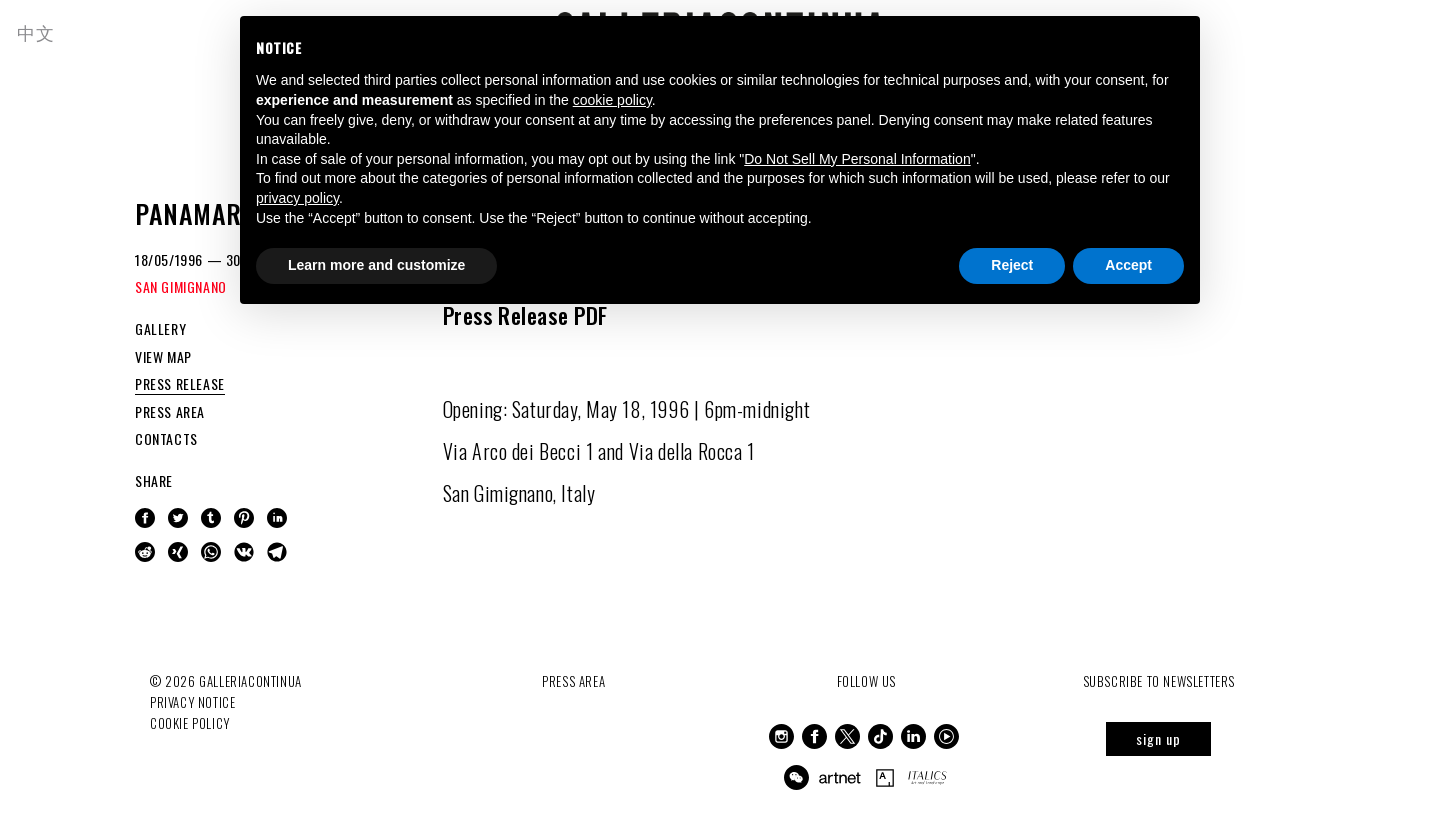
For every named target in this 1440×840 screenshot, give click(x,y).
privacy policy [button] (297, 198)
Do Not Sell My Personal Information (857, 159)
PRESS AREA (170, 411)
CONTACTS (166, 438)
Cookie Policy (190, 722)
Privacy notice (193, 702)
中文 (38, 32)
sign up (1158, 738)
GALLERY (160, 328)
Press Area (573, 681)
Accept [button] (1128, 265)
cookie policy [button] (612, 100)
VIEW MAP (163, 356)
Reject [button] (1012, 265)
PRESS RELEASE (180, 383)
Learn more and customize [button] (376, 265)
